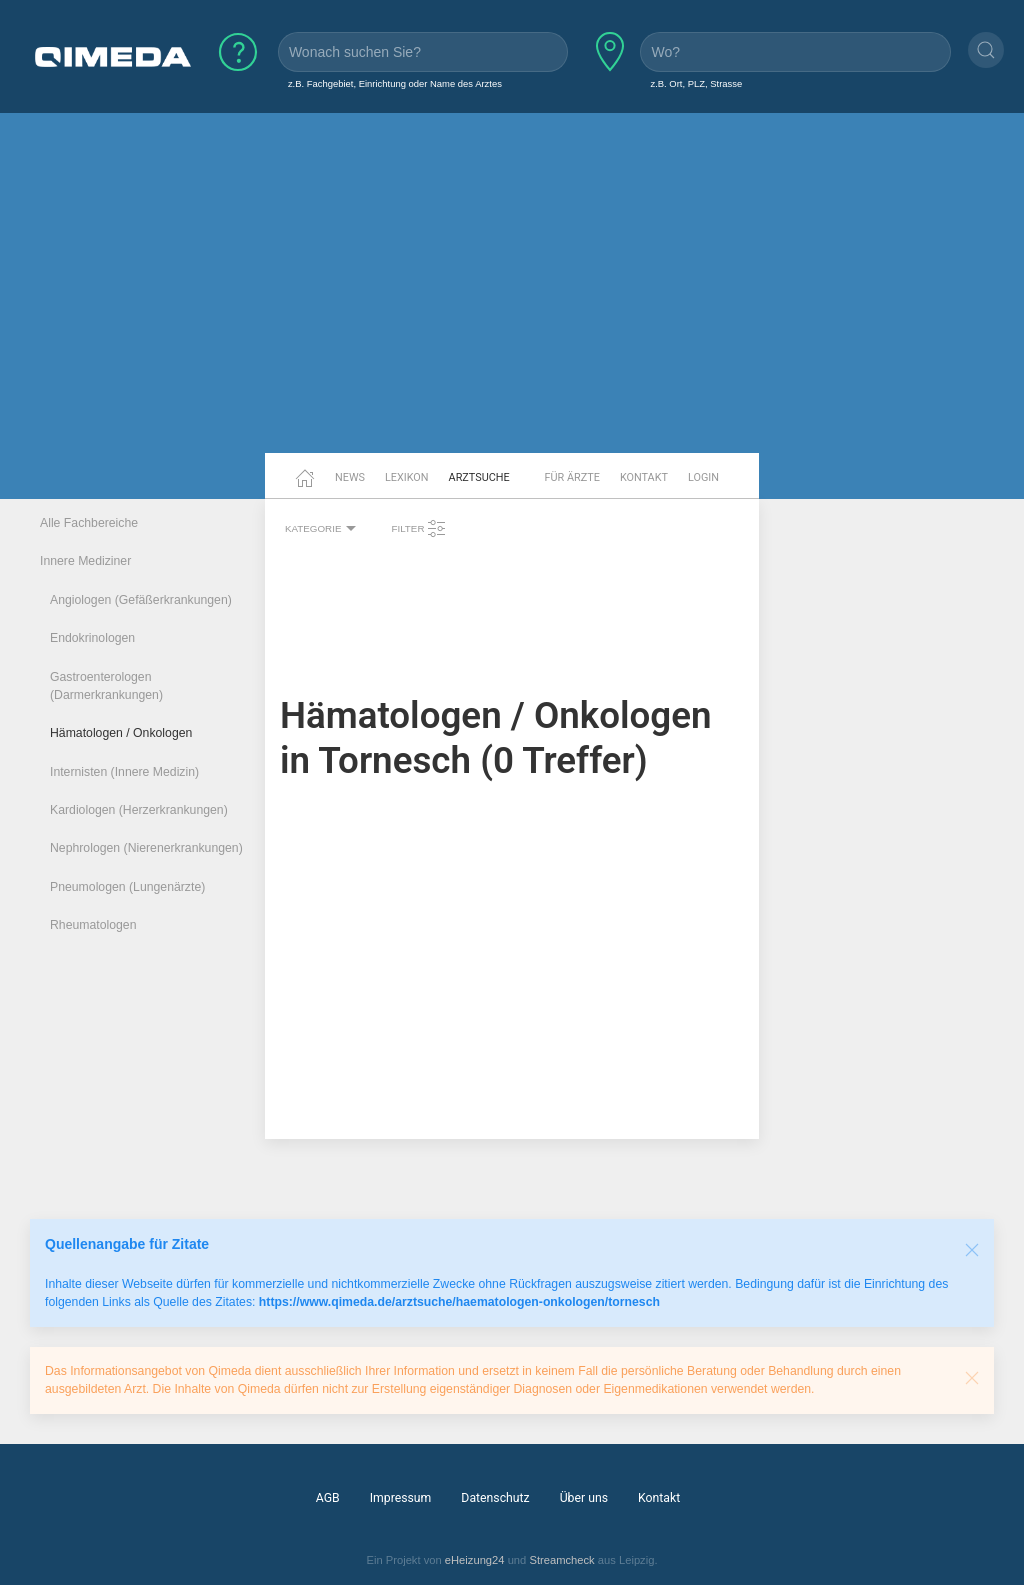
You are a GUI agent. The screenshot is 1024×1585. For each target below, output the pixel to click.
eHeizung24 (475, 1560)
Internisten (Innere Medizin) (124, 772)
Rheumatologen (93, 925)
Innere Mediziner (85, 561)
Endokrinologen (92, 638)
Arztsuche (479, 477)
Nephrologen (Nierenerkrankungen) (146, 848)
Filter (419, 529)
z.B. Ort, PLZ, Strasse (696, 83)
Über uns (584, 1498)
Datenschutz (495, 1498)
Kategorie (323, 529)
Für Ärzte (572, 477)
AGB (328, 1498)
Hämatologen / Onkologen (121, 733)
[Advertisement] (512, 298)
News (350, 477)
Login (703, 477)
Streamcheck (561, 1560)
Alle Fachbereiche (89, 523)
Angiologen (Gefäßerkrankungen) (141, 600)
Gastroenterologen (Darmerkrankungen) (106, 686)
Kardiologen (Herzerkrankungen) (139, 810)
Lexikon (407, 477)
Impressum (401, 1498)
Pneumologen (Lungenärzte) (127, 887)
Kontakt (644, 477)
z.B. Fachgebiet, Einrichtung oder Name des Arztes (395, 83)
